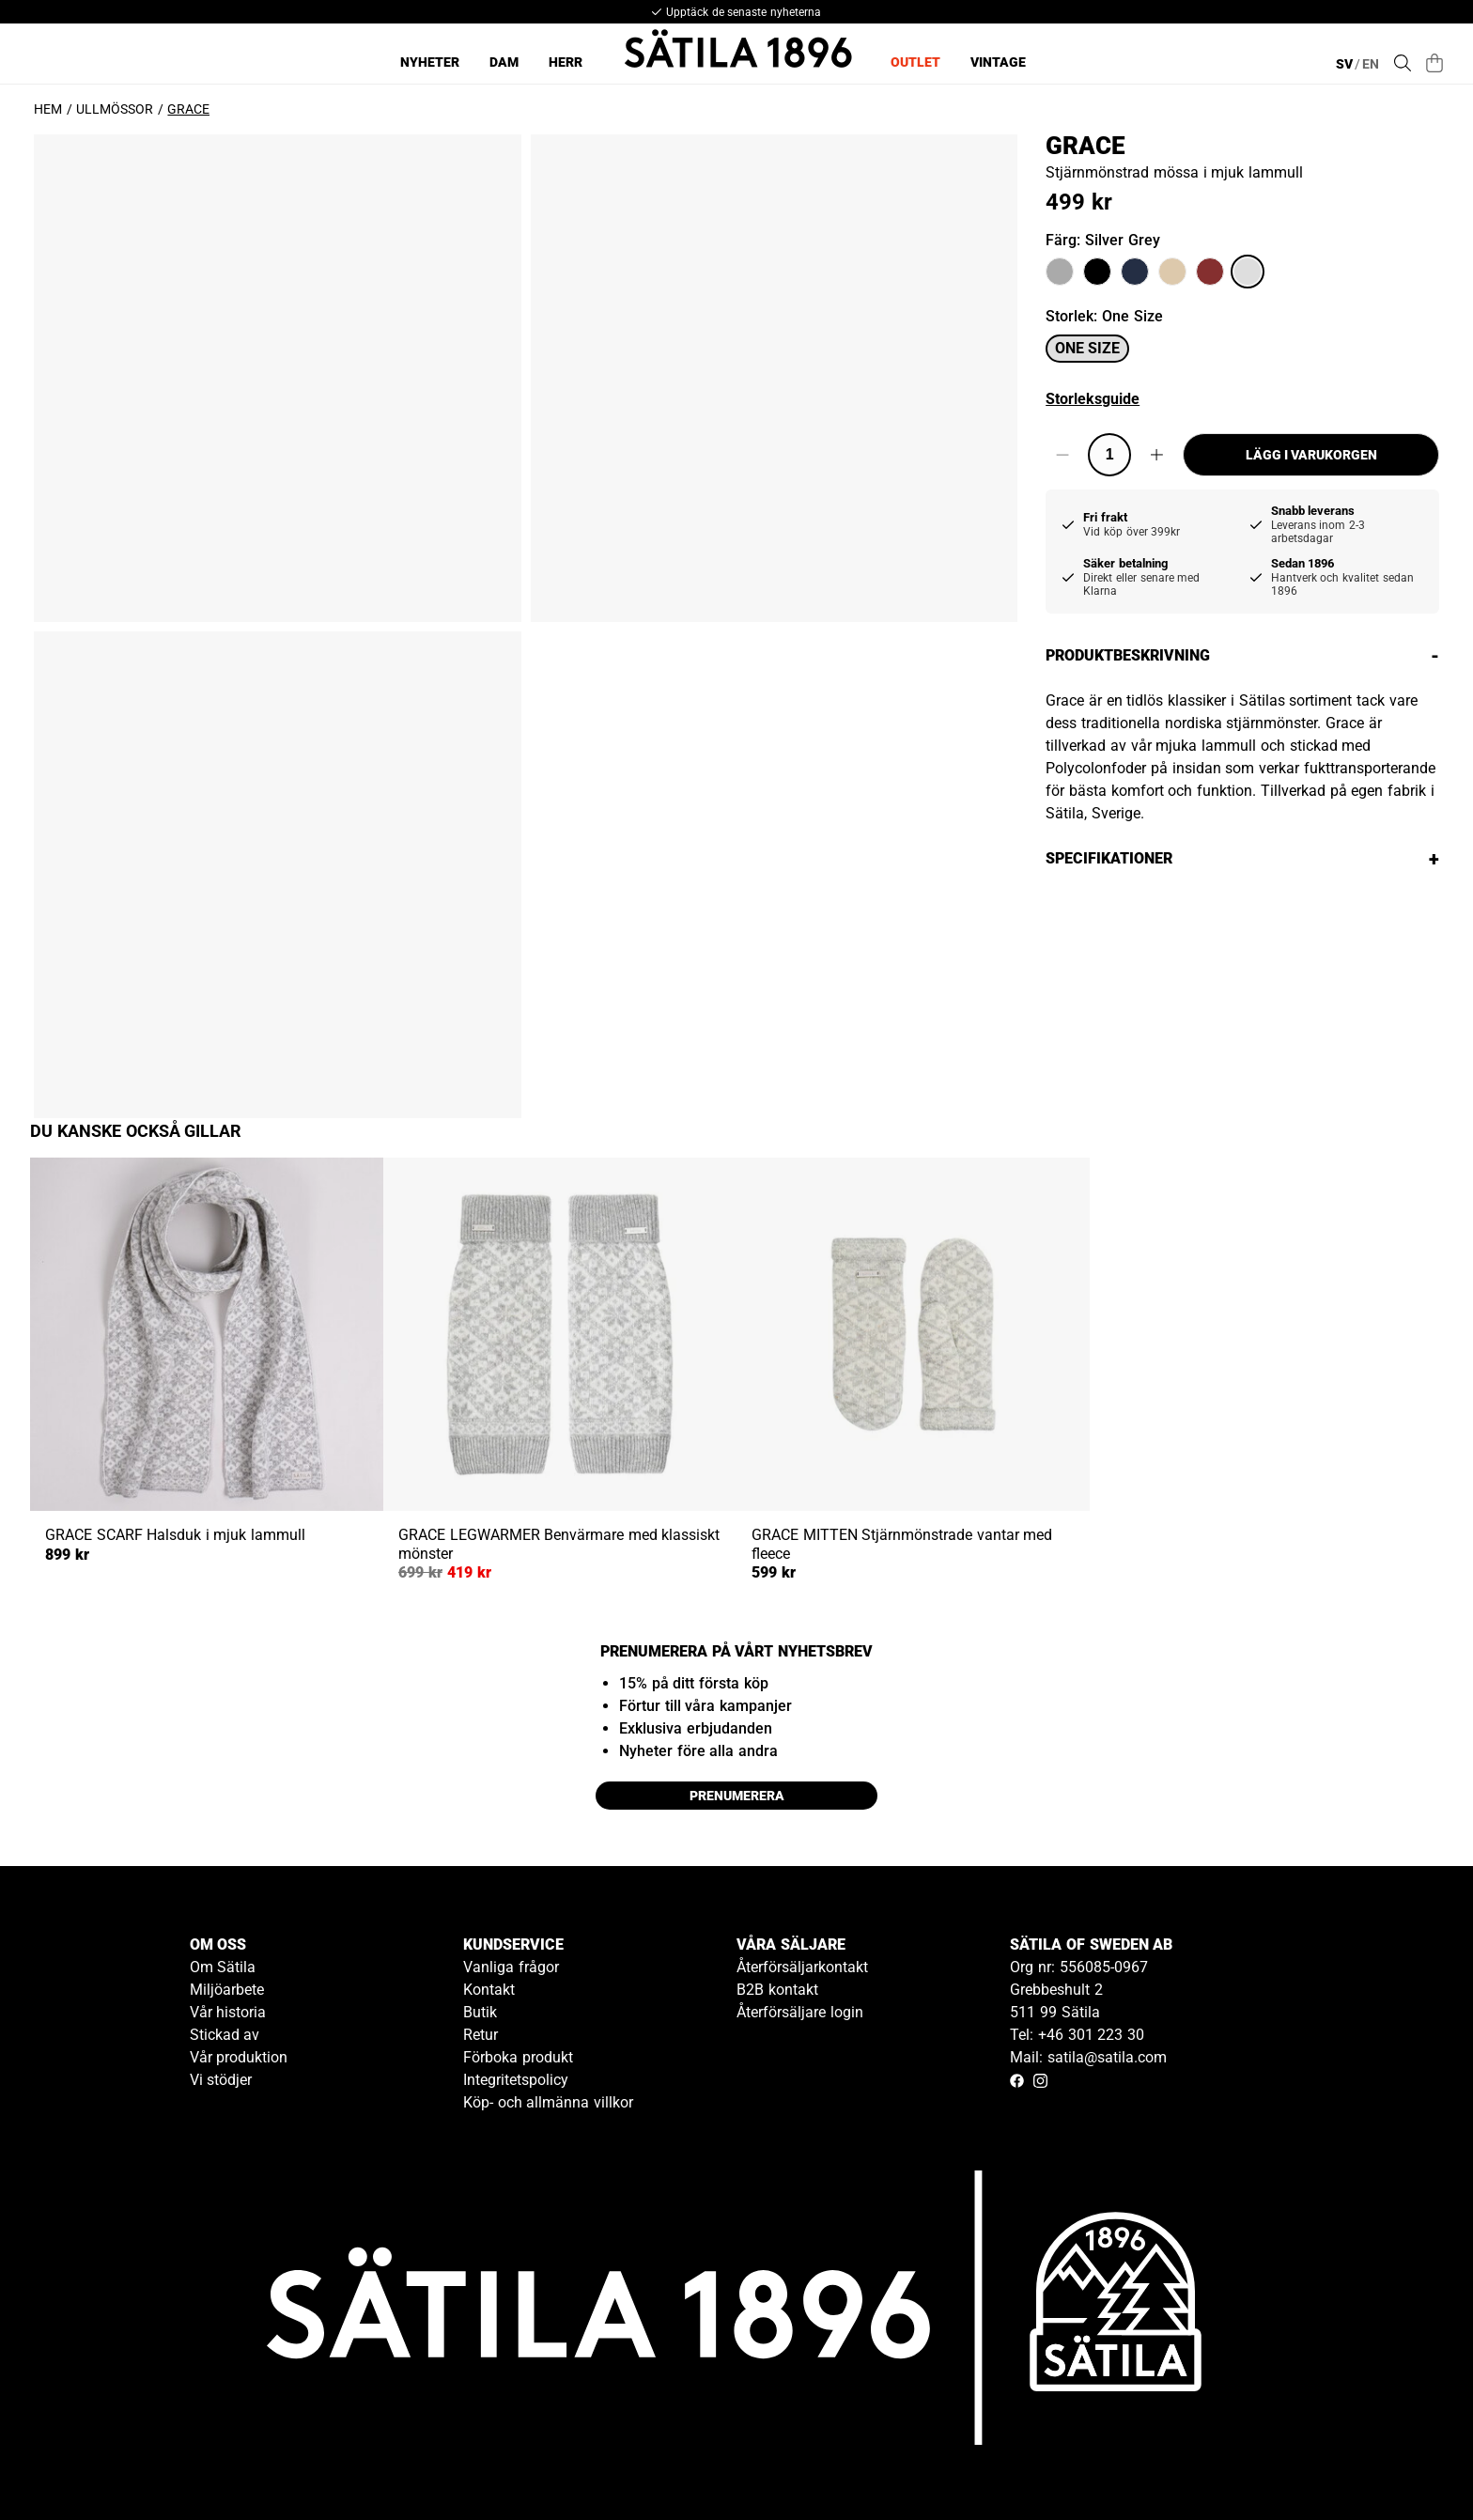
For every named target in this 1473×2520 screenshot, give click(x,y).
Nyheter (429, 62)
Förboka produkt (518, 2057)
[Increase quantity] (1156, 454)
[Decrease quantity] (1062, 454)
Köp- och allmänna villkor (548, 2102)
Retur (480, 2035)
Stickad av (225, 2035)
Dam (504, 62)
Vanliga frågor (511, 1967)
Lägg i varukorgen (1311, 454)
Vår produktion (239, 2057)
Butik (480, 2012)
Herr (565, 62)
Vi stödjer (221, 2080)
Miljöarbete (227, 1990)
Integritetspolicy (515, 2080)
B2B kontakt (777, 1990)
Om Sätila (223, 1967)
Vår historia (228, 2012)
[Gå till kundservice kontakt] (1415, 2462)
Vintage (998, 62)
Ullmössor (114, 109)
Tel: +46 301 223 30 (1077, 2035)
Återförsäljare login (799, 2012)
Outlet (915, 62)
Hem (48, 109)
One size (1087, 348)
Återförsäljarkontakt (802, 1967)
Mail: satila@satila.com (1088, 2057)
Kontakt (489, 1990)
